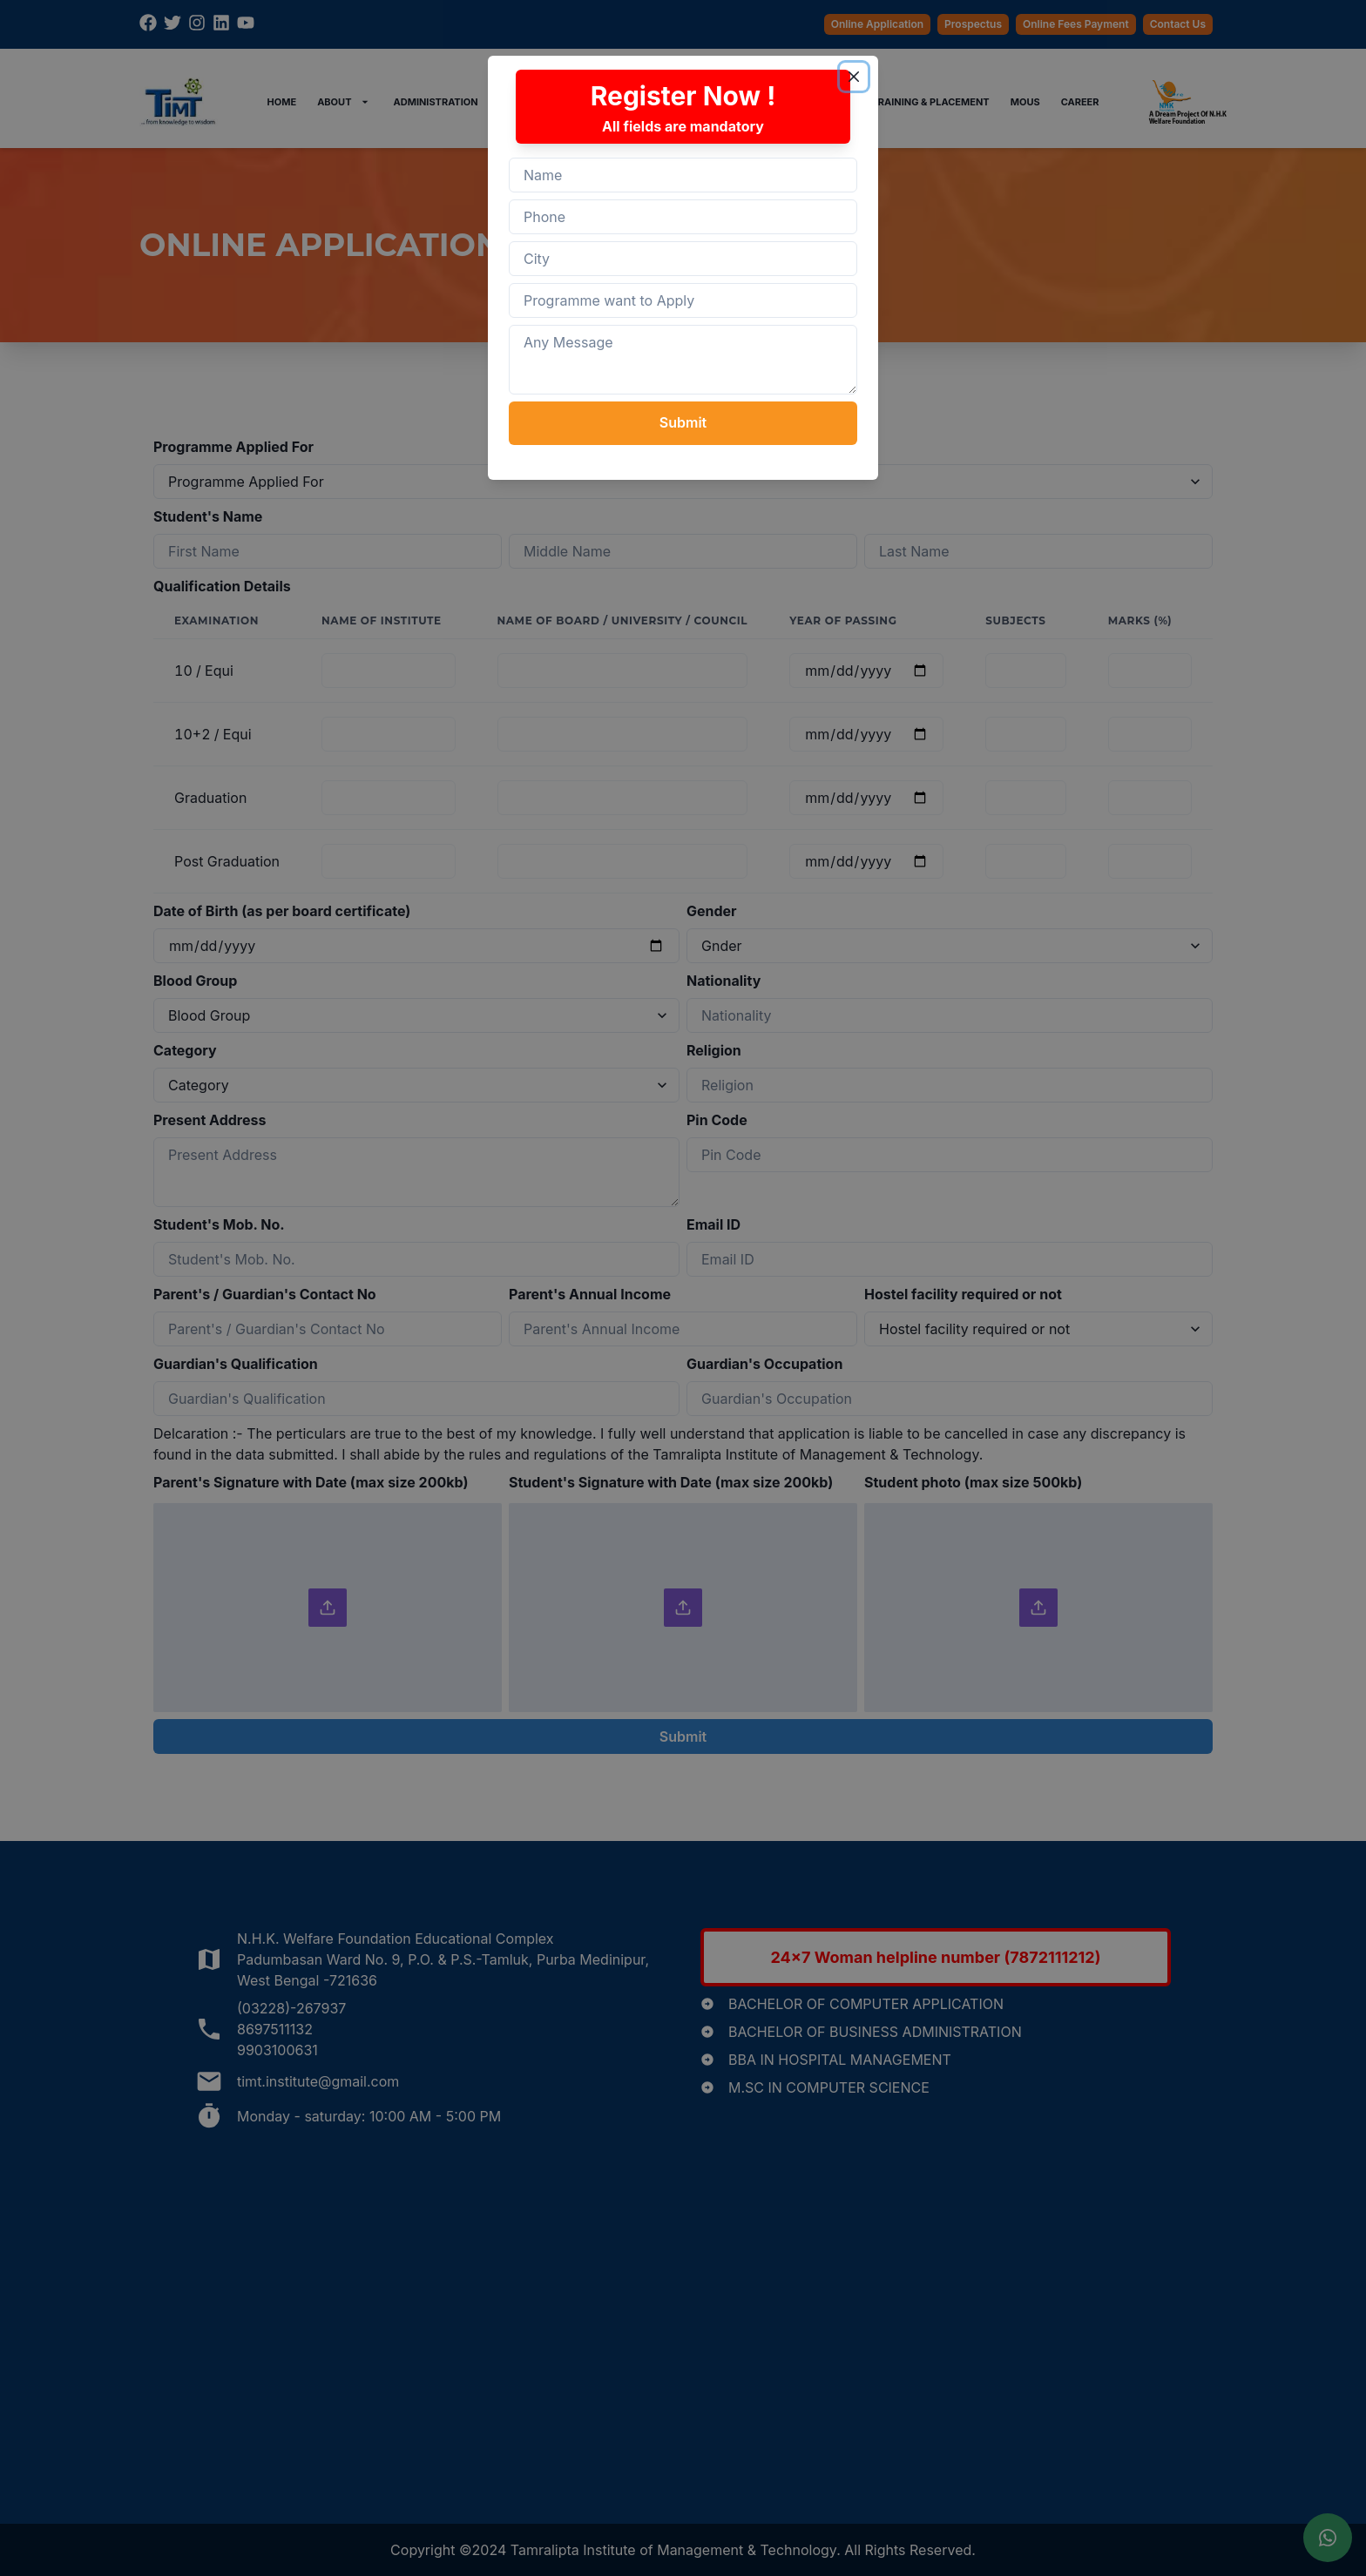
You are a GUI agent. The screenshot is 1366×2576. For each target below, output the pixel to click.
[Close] (854, 77)
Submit (683, 422)
